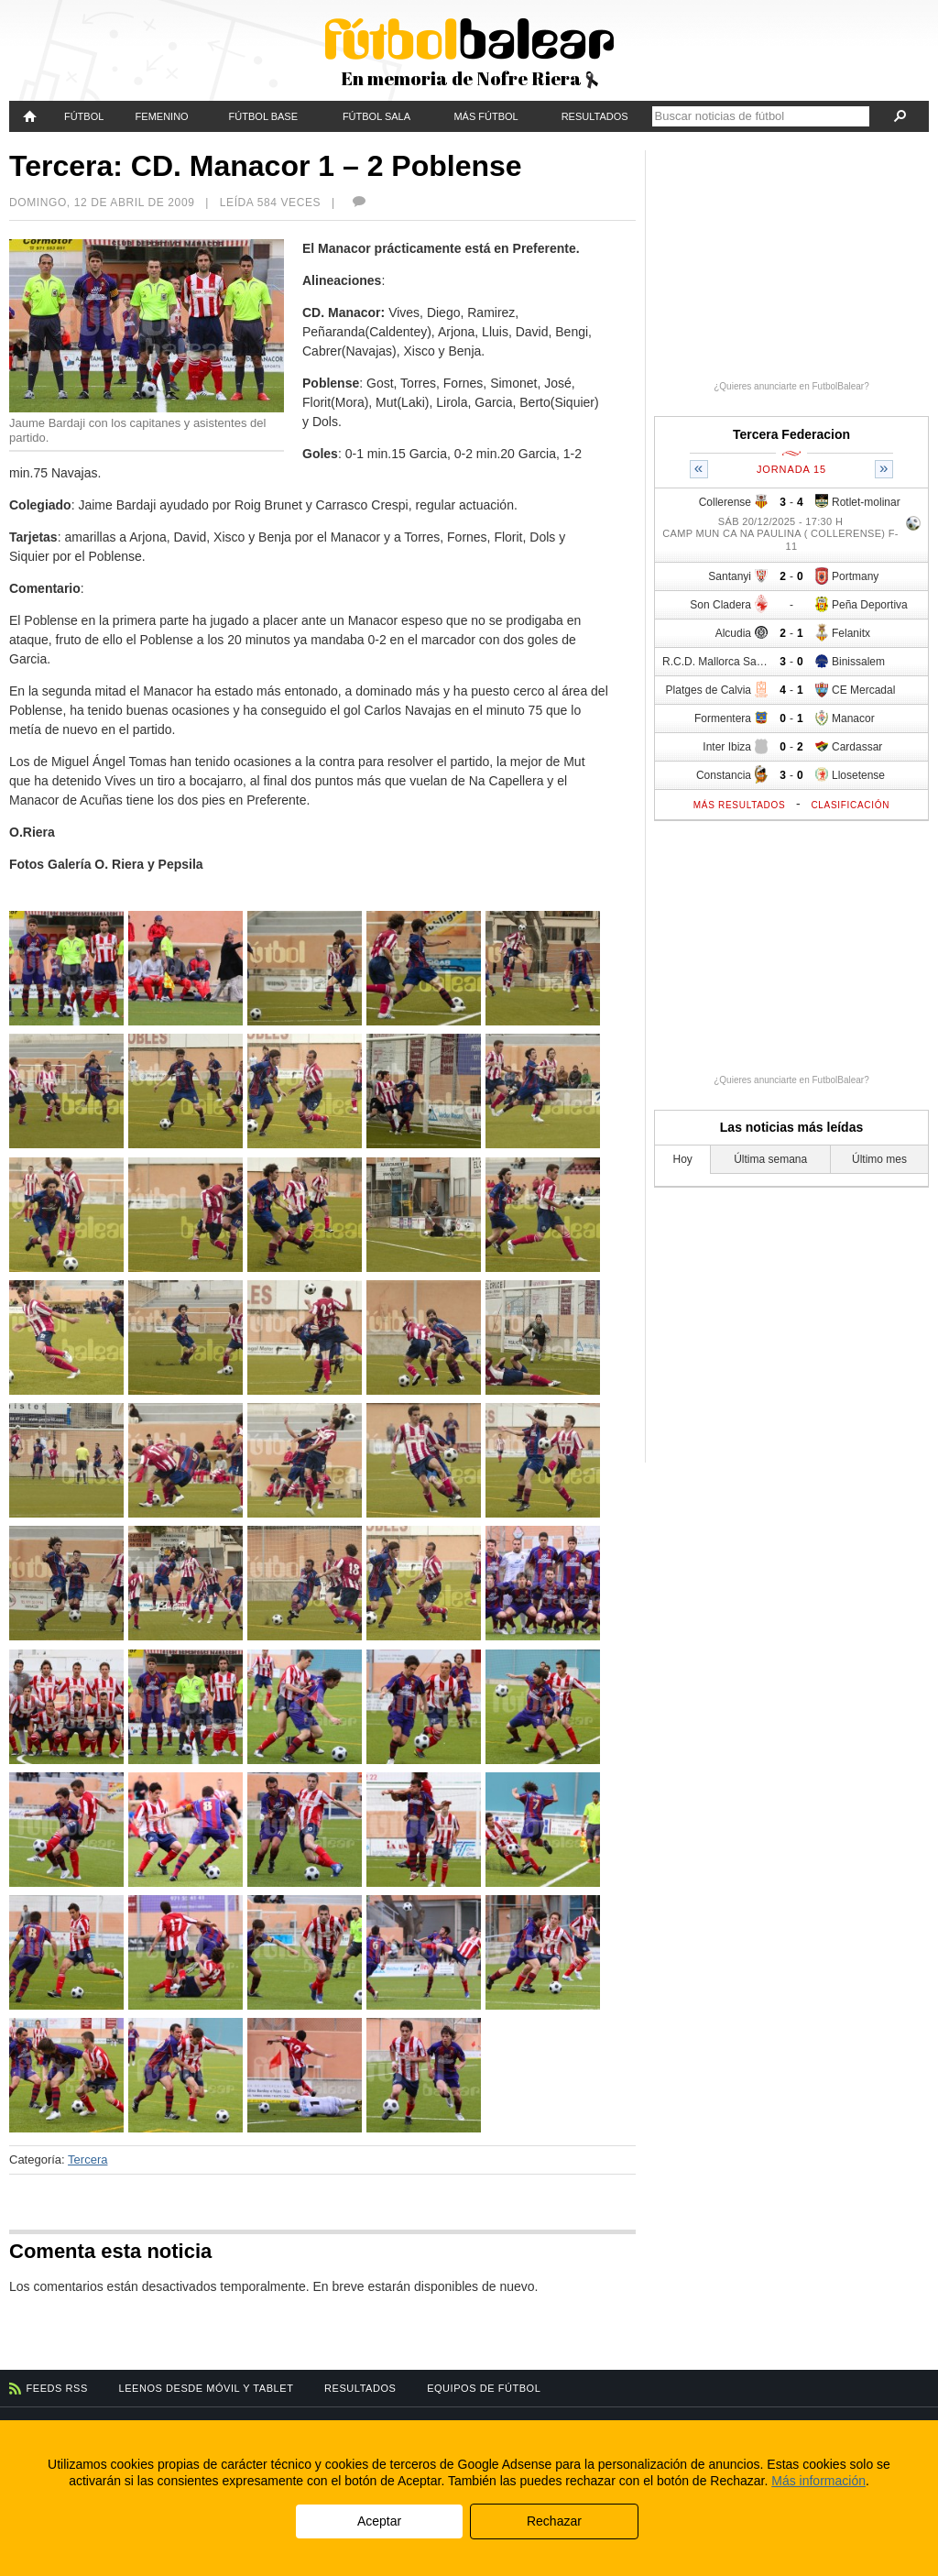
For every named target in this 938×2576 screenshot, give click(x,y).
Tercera (87, 2159)
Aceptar (379, 2521)
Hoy (683, 1159)
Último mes (879, 1159)
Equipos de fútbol (483, 2388)
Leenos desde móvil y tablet (206, 2388)
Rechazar (554, 2521)
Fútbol (84, 116)
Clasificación (850, 805)
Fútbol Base (263, 116)
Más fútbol (485, 116)
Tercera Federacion (791, 434)
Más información (818, 2480)
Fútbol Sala (376, 116)
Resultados (595, 116)
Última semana (770, 1159)
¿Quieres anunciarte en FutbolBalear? (791, 386)
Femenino (162, 116)
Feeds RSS (57, 2388)
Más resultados (739, 805)
